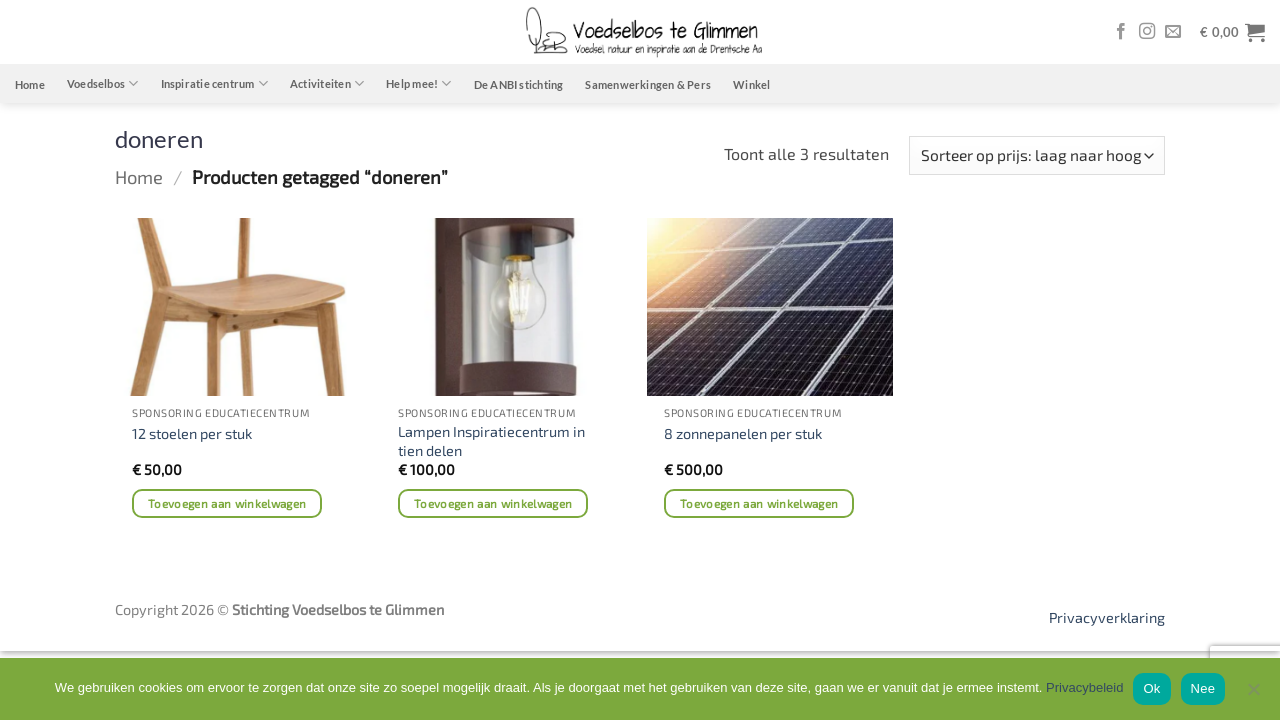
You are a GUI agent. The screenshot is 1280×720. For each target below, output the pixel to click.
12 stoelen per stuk (192, 433)
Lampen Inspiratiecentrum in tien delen (491, 441)
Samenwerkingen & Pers (648, 84)
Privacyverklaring (1107, 617)
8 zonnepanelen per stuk (743, 433)
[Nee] (1253, 695)
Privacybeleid (1084, 687)
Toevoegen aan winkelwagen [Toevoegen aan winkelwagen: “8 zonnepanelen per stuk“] (759, 503)
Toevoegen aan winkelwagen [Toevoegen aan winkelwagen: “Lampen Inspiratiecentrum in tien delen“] (493, 503)
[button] (1232, 32)
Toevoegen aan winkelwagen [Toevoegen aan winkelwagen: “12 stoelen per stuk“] (227, 503)
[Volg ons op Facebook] (1121, 32)
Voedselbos (103, 83)
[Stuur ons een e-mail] (1173, 32)
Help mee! (418, 83)
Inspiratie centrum (214, 83)
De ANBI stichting (519, 84)
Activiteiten (327, 83)
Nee (1203, 688)
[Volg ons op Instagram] (1147, 32)
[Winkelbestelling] (1037, 155)
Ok (1151, 688)
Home (30, 84)
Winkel (751, 84)
